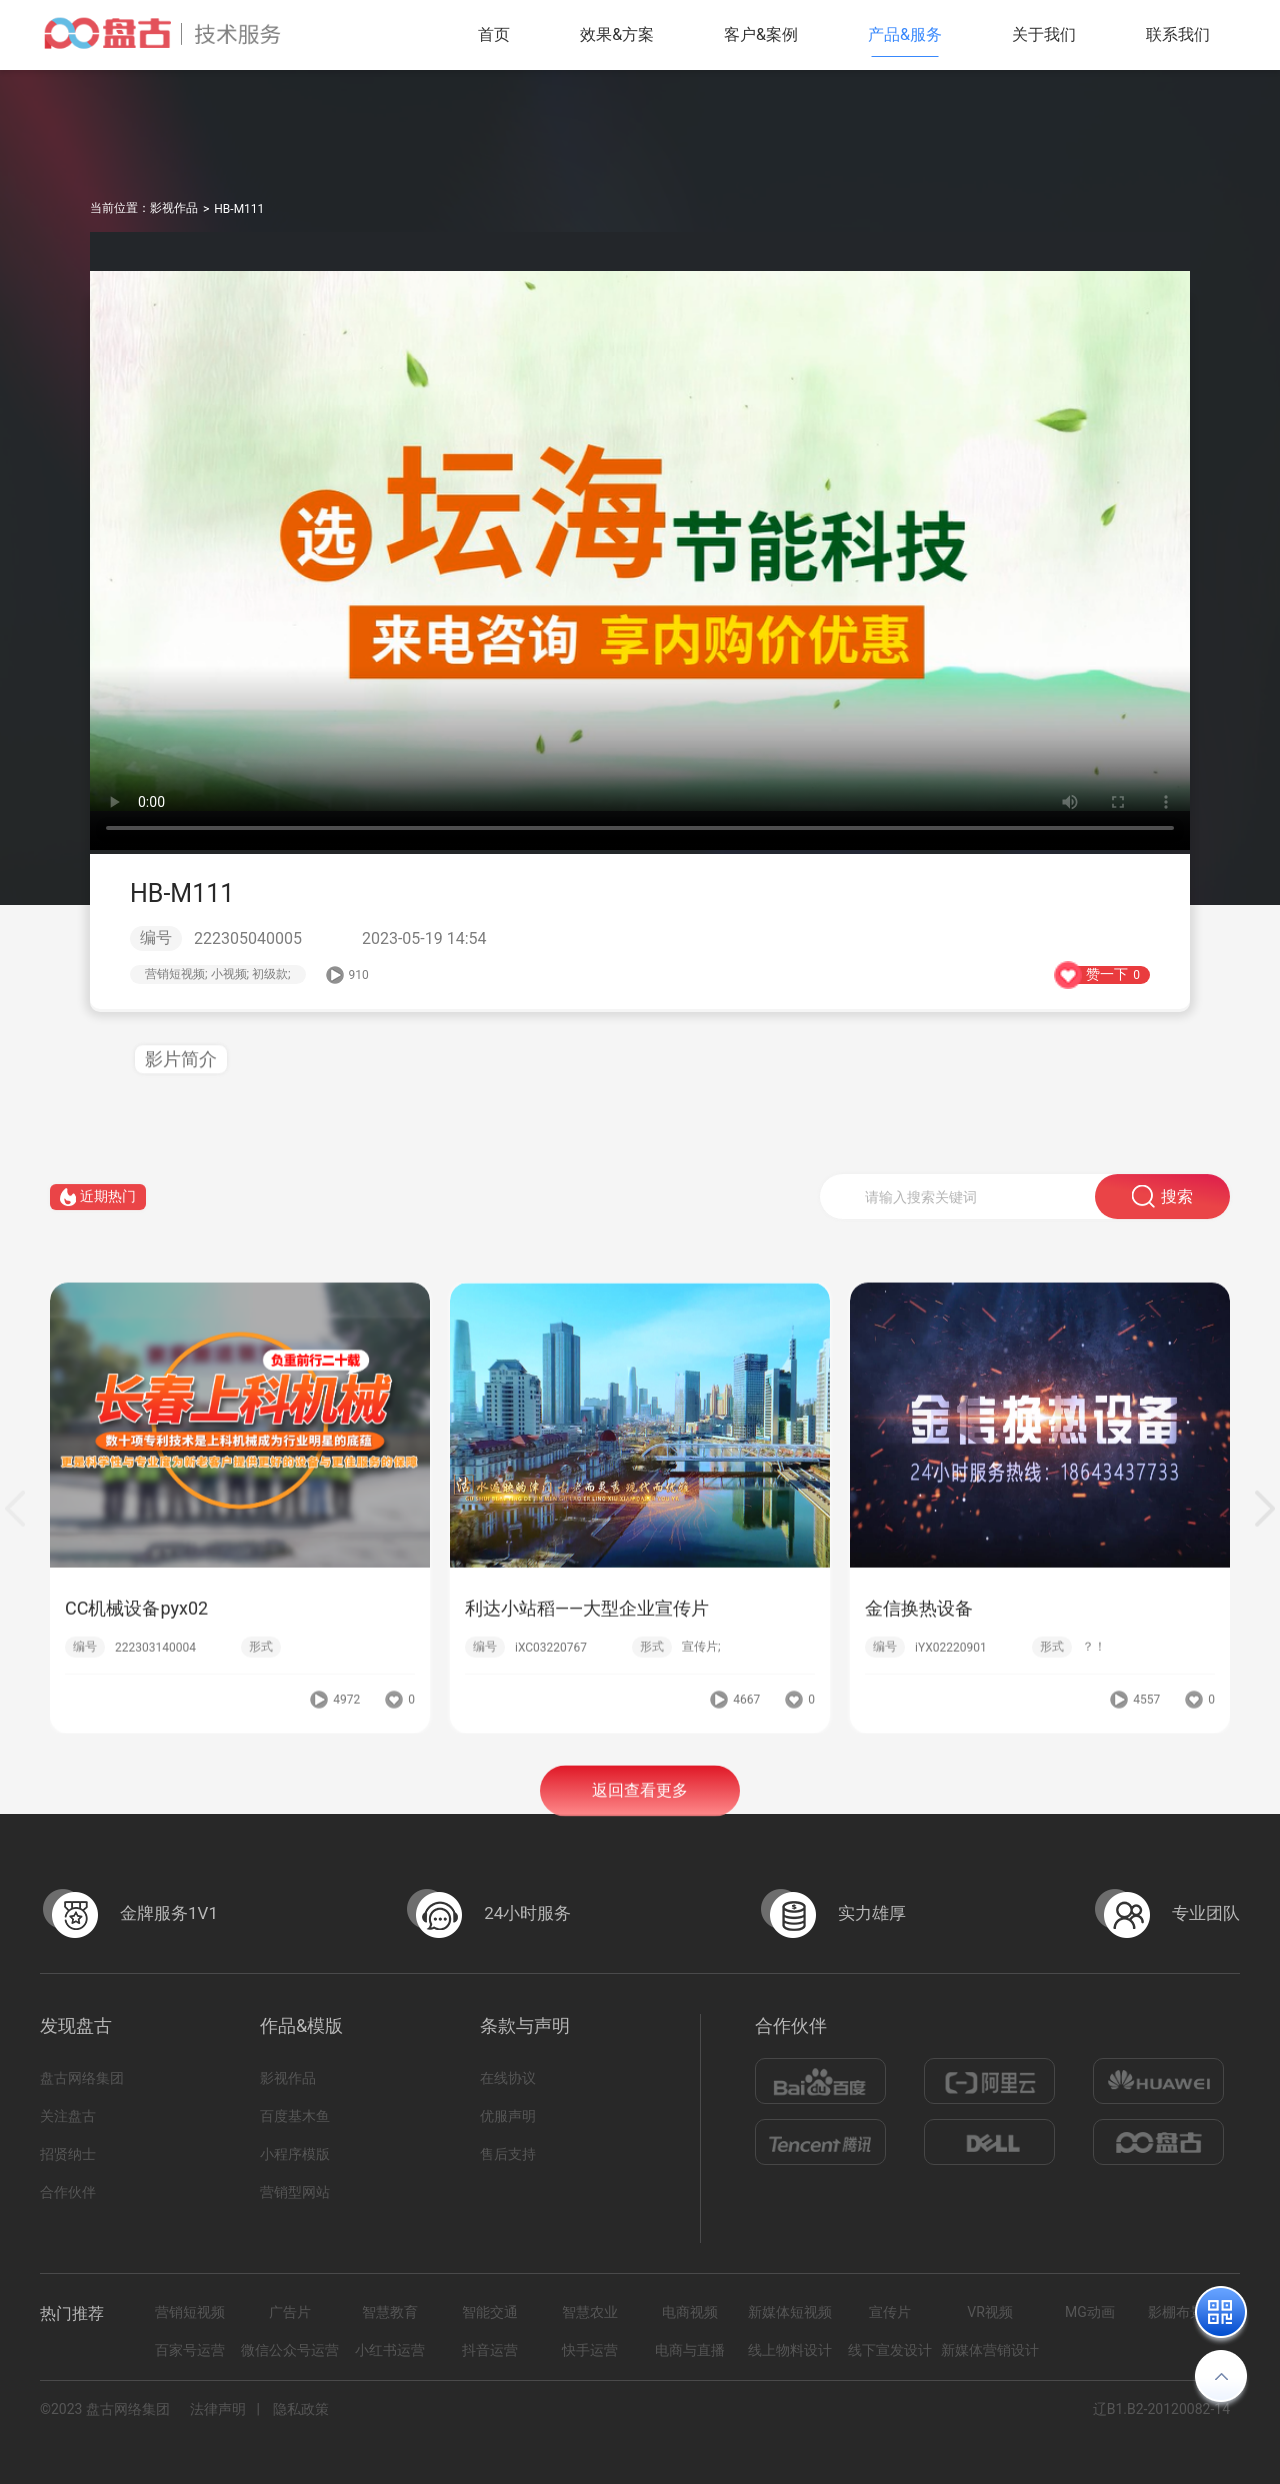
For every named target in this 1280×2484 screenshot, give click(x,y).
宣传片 (890, 2312)
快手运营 (590, 2350)
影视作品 (174, 208)
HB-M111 (239, 209)
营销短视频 (190, 2312)
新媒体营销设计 (990, 2350)
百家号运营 (190, 2350)
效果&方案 (617, 34)
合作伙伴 (68, 2192)
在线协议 (508, 2078)
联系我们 (1178, 34)
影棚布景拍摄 (1190, 2312)
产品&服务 (905, 34)
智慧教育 (390, 2312)
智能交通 (490, 2312)
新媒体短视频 (790, 2312)
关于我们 (1044, 34)
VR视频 (990, 2312)
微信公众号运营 (290, 2350)
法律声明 (218, 2409)
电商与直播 (690, 2350)
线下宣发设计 (890, 2350)
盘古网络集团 (82, 2078)
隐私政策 (301, 2409)
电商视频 (690, 2312)
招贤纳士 (68, 2154)
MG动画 (1090, 2312)
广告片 (290, 2312)
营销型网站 (295, 2192)
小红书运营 (390, 2350)
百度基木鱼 (295, 2116)
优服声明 (508, 2116)
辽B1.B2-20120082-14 (1161, 2409)
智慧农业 (590, 2312)
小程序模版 (295, 2154)
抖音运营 (490, 2350)
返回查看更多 (640, 1807)
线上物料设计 (790, 2350)
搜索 (1162, 1212)
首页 (494, 34)
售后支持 (508, 2154)
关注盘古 (68, 2116)
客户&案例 (761, 34)
